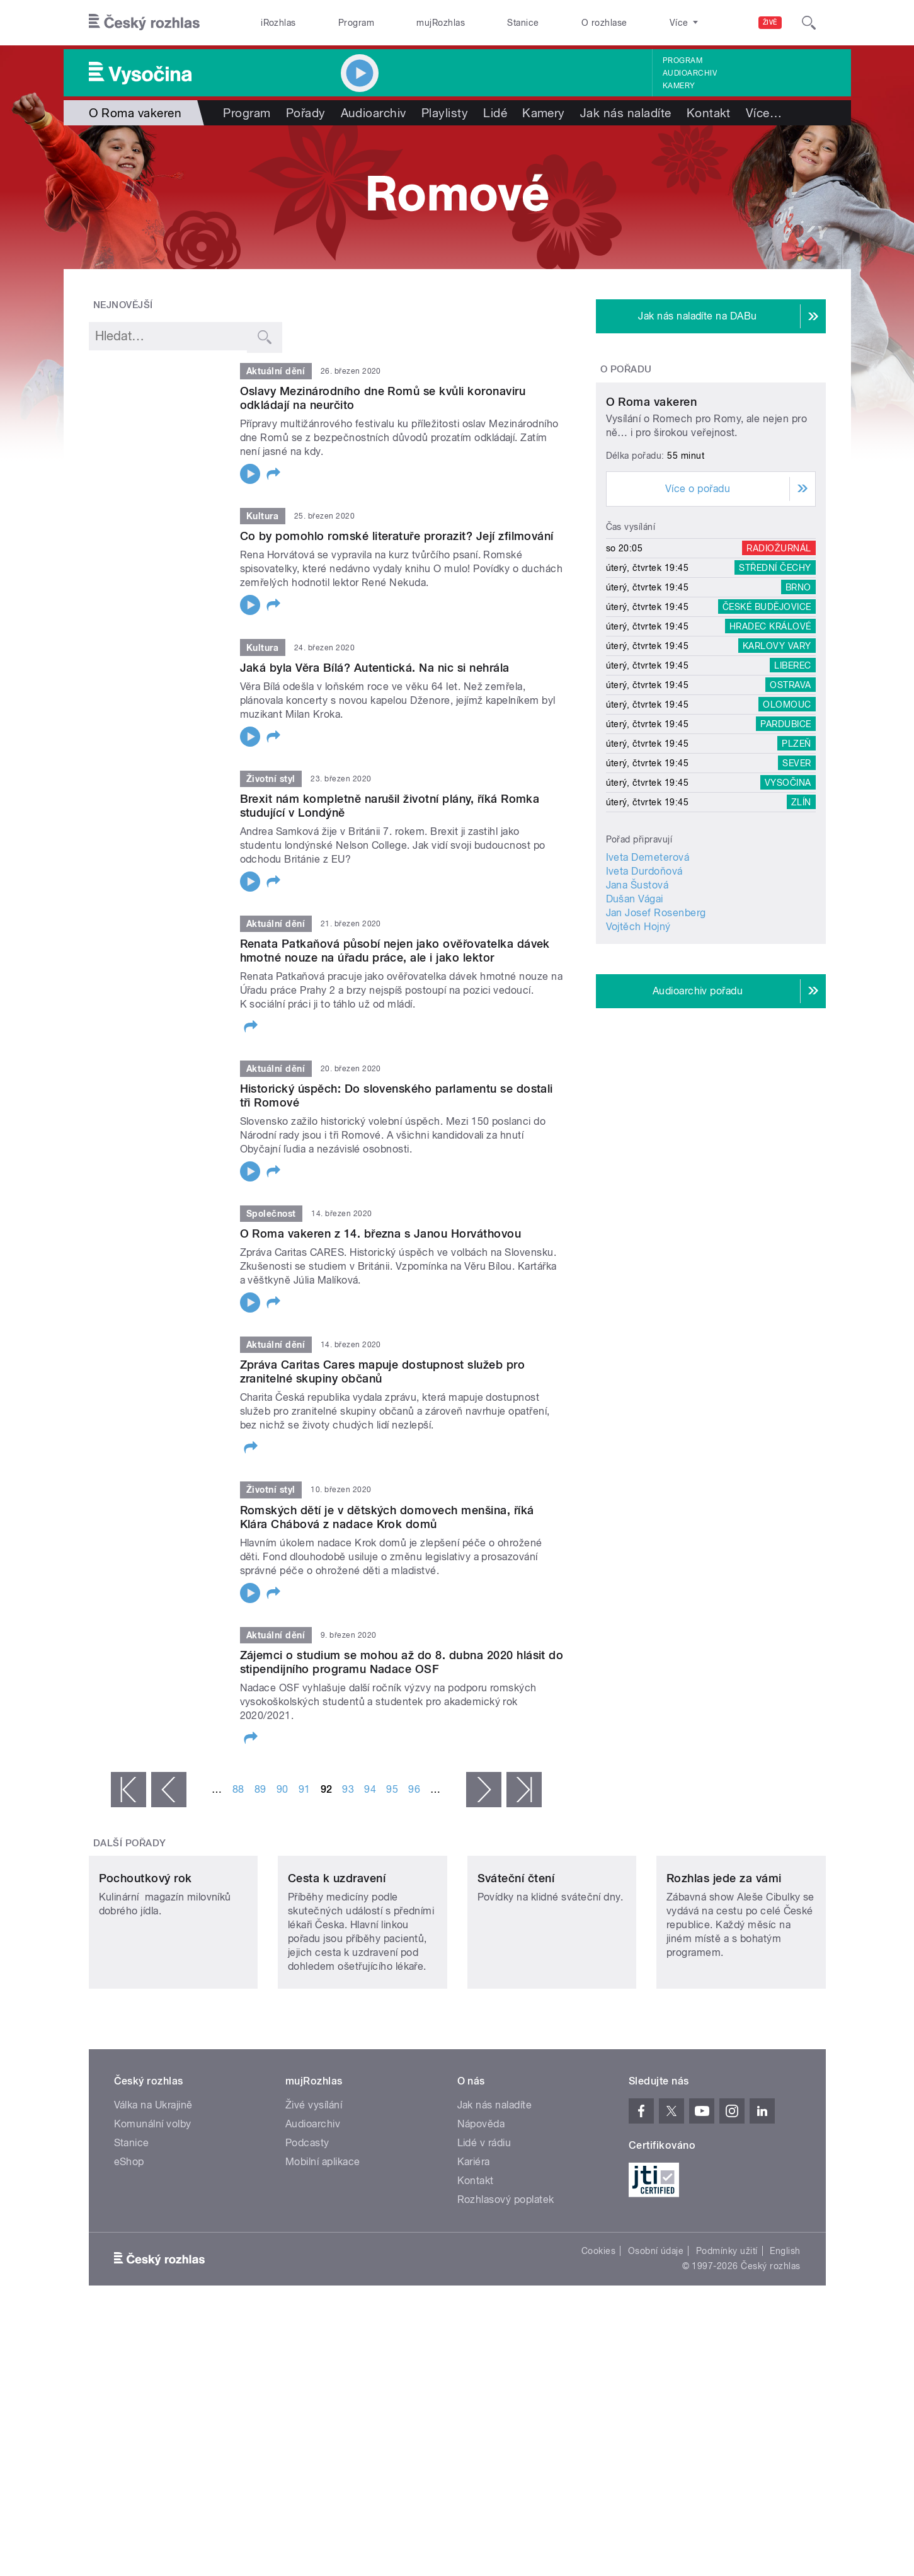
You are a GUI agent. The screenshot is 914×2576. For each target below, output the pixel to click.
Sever (796, 881)
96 (414, 1789)
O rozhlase (604, 23)
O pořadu (626, 369)
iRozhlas (278, 23)
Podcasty (307, 2227)
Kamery (679, 85)
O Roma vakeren (651, 519)
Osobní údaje (656, 2335)
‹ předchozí (168, 1789)
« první (128, 1789)
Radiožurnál (778, 666)
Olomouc (787, 822)
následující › (483, 1789)
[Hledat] (809, 22)
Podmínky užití (727, 2335)
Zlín (801, 920)
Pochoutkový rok (145, 1962)
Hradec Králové (770, 744)
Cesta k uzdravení (337, 1962)
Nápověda (481, 2208)
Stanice (523, 23)
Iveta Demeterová (648, 975)
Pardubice (785, 842)
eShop (129, 2245)
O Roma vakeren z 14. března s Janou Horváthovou (381, 1233)
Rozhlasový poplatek (505, 2283)
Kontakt (709, 113)
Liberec (792, 783)
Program (356, 23)
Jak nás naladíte (625, 113)
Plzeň (796, 861)
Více (764, 113)
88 (238, 1789)
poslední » (524, 1789)
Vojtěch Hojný (638, 1044)
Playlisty (444, 113)
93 (348, 1789)
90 (282, 1789)
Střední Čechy (775, 686)
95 (392, 1789)
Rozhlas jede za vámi (724, 1962)
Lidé (495, 113)
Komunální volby (152, 2208)
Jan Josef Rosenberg (656, 1031)
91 (305, 1789)
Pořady (306, 113)
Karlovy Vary (777, 764)
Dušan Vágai (634, 1017)
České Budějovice (767, 725)
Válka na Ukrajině (153, 2189)
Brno (798, 705)
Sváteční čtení (516, 1962)
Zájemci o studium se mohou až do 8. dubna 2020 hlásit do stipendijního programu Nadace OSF (402, 1662)
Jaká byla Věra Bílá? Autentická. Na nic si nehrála (375, 667)
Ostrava (790, 803)
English (785, 2335)
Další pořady (129, 1843)
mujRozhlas (440, 23)
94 (370, 1789)
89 (260, 1789)
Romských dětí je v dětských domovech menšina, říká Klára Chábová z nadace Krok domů (387, 1517)
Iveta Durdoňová (644, 989)
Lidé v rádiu (484, 2227)
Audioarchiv (690, 73)
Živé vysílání (313, 2189)
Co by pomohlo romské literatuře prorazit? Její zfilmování (397, 536)
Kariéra (473, 2245)
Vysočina (788, 900)
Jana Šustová (637, 1003)
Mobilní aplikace (322, 2245)
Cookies (598, 2335)
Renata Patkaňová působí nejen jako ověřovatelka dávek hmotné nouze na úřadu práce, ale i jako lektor (395, 950)
